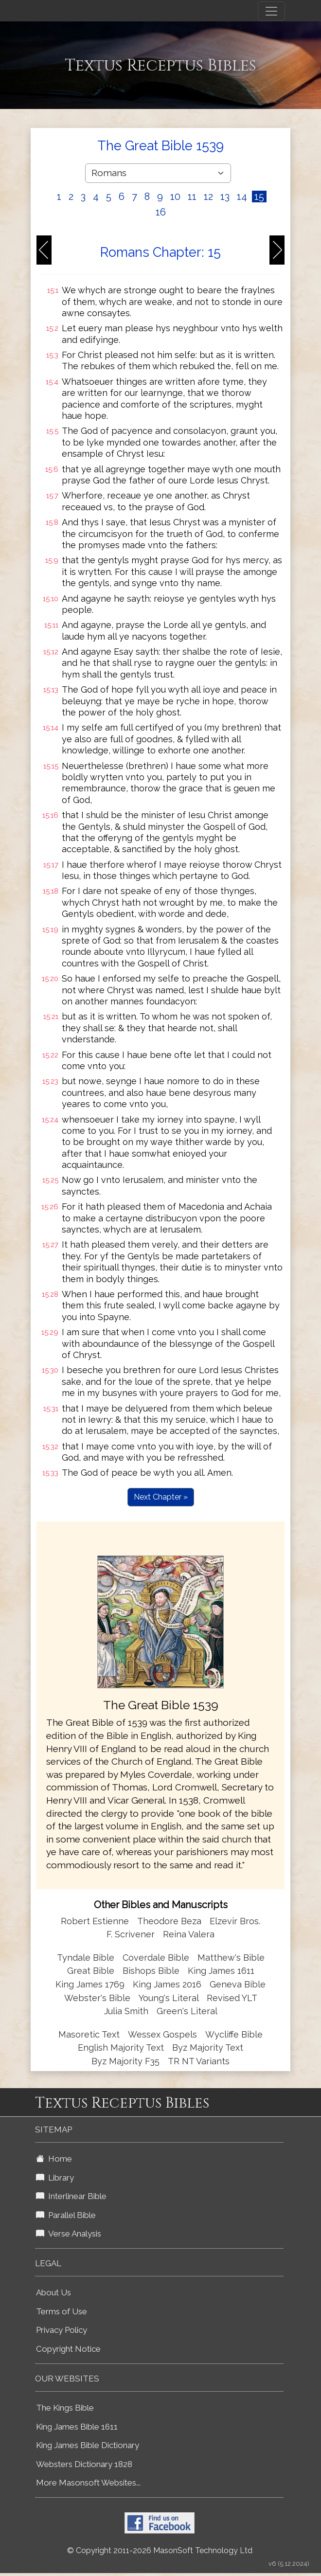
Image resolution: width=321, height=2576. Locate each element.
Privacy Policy (61, 2330)
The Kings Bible (65, 2408)
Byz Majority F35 (125, 2061)
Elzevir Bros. (235, 1921)
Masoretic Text (89, 2034)
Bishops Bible (151, 1971)
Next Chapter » (161, 1497)
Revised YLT (232, 1998)
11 (192, 196)
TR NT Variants (199, 2061)
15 (259, 196)
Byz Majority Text (207, 2047)
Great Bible (90, 1971)
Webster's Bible (97, 1998)
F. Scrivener (131, 1934)
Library (55, 2177)
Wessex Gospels (162, 2034)
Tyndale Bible (85, 1957)
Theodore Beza (169, 1921)
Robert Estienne (95, 1921)
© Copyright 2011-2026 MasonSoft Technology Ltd (159, 2550)
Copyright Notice (68, 2349)
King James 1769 (90, 1984)
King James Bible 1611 (77, 2427)
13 (225, 196)
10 (175, 196)
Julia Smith (127, 2011)
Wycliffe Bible (234, 2034)
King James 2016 (167, 1984)
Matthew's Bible (231, 1957)
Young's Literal (170, 1998)
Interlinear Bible (71, 2196)
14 (242, 196)
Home (54, 2159)
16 (160, 212)
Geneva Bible (238, 1984)
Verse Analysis (68, 2233)
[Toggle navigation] (271, 11)
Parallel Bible (66, 2215)
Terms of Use (61, 2311)
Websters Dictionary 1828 (84, 2464)
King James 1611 (221, 1971)
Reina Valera (188, 1934)
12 (208, 196)
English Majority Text (121, 2047)
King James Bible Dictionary (87, 2445)
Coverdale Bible (156, 1957)
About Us (53, 2292)
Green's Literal (187, 2011)
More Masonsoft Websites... (88, 2482)
